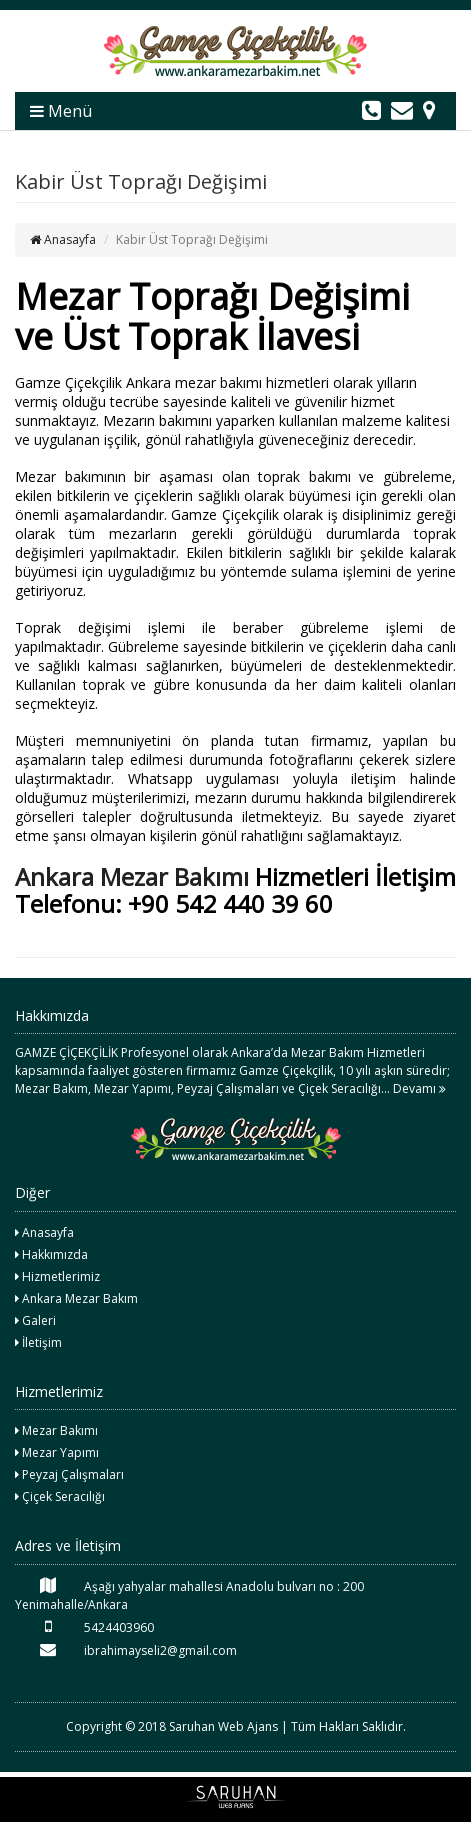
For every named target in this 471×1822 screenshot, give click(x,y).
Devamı (419, 1088)
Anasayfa (63, 239)
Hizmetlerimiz (57, 1276)
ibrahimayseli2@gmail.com (126, 1650)
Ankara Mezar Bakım (76, 1298)
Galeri (35, 1320)
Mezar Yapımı (57, 1452)
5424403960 (84, 1627)
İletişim (38, 1342)
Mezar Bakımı (56, 1430)
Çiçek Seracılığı (60, 1496)
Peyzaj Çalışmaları (69, 1474)
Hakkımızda (51, 1254)
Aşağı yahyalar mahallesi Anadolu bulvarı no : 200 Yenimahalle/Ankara (189, 1595)
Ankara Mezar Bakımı (132, 876)
